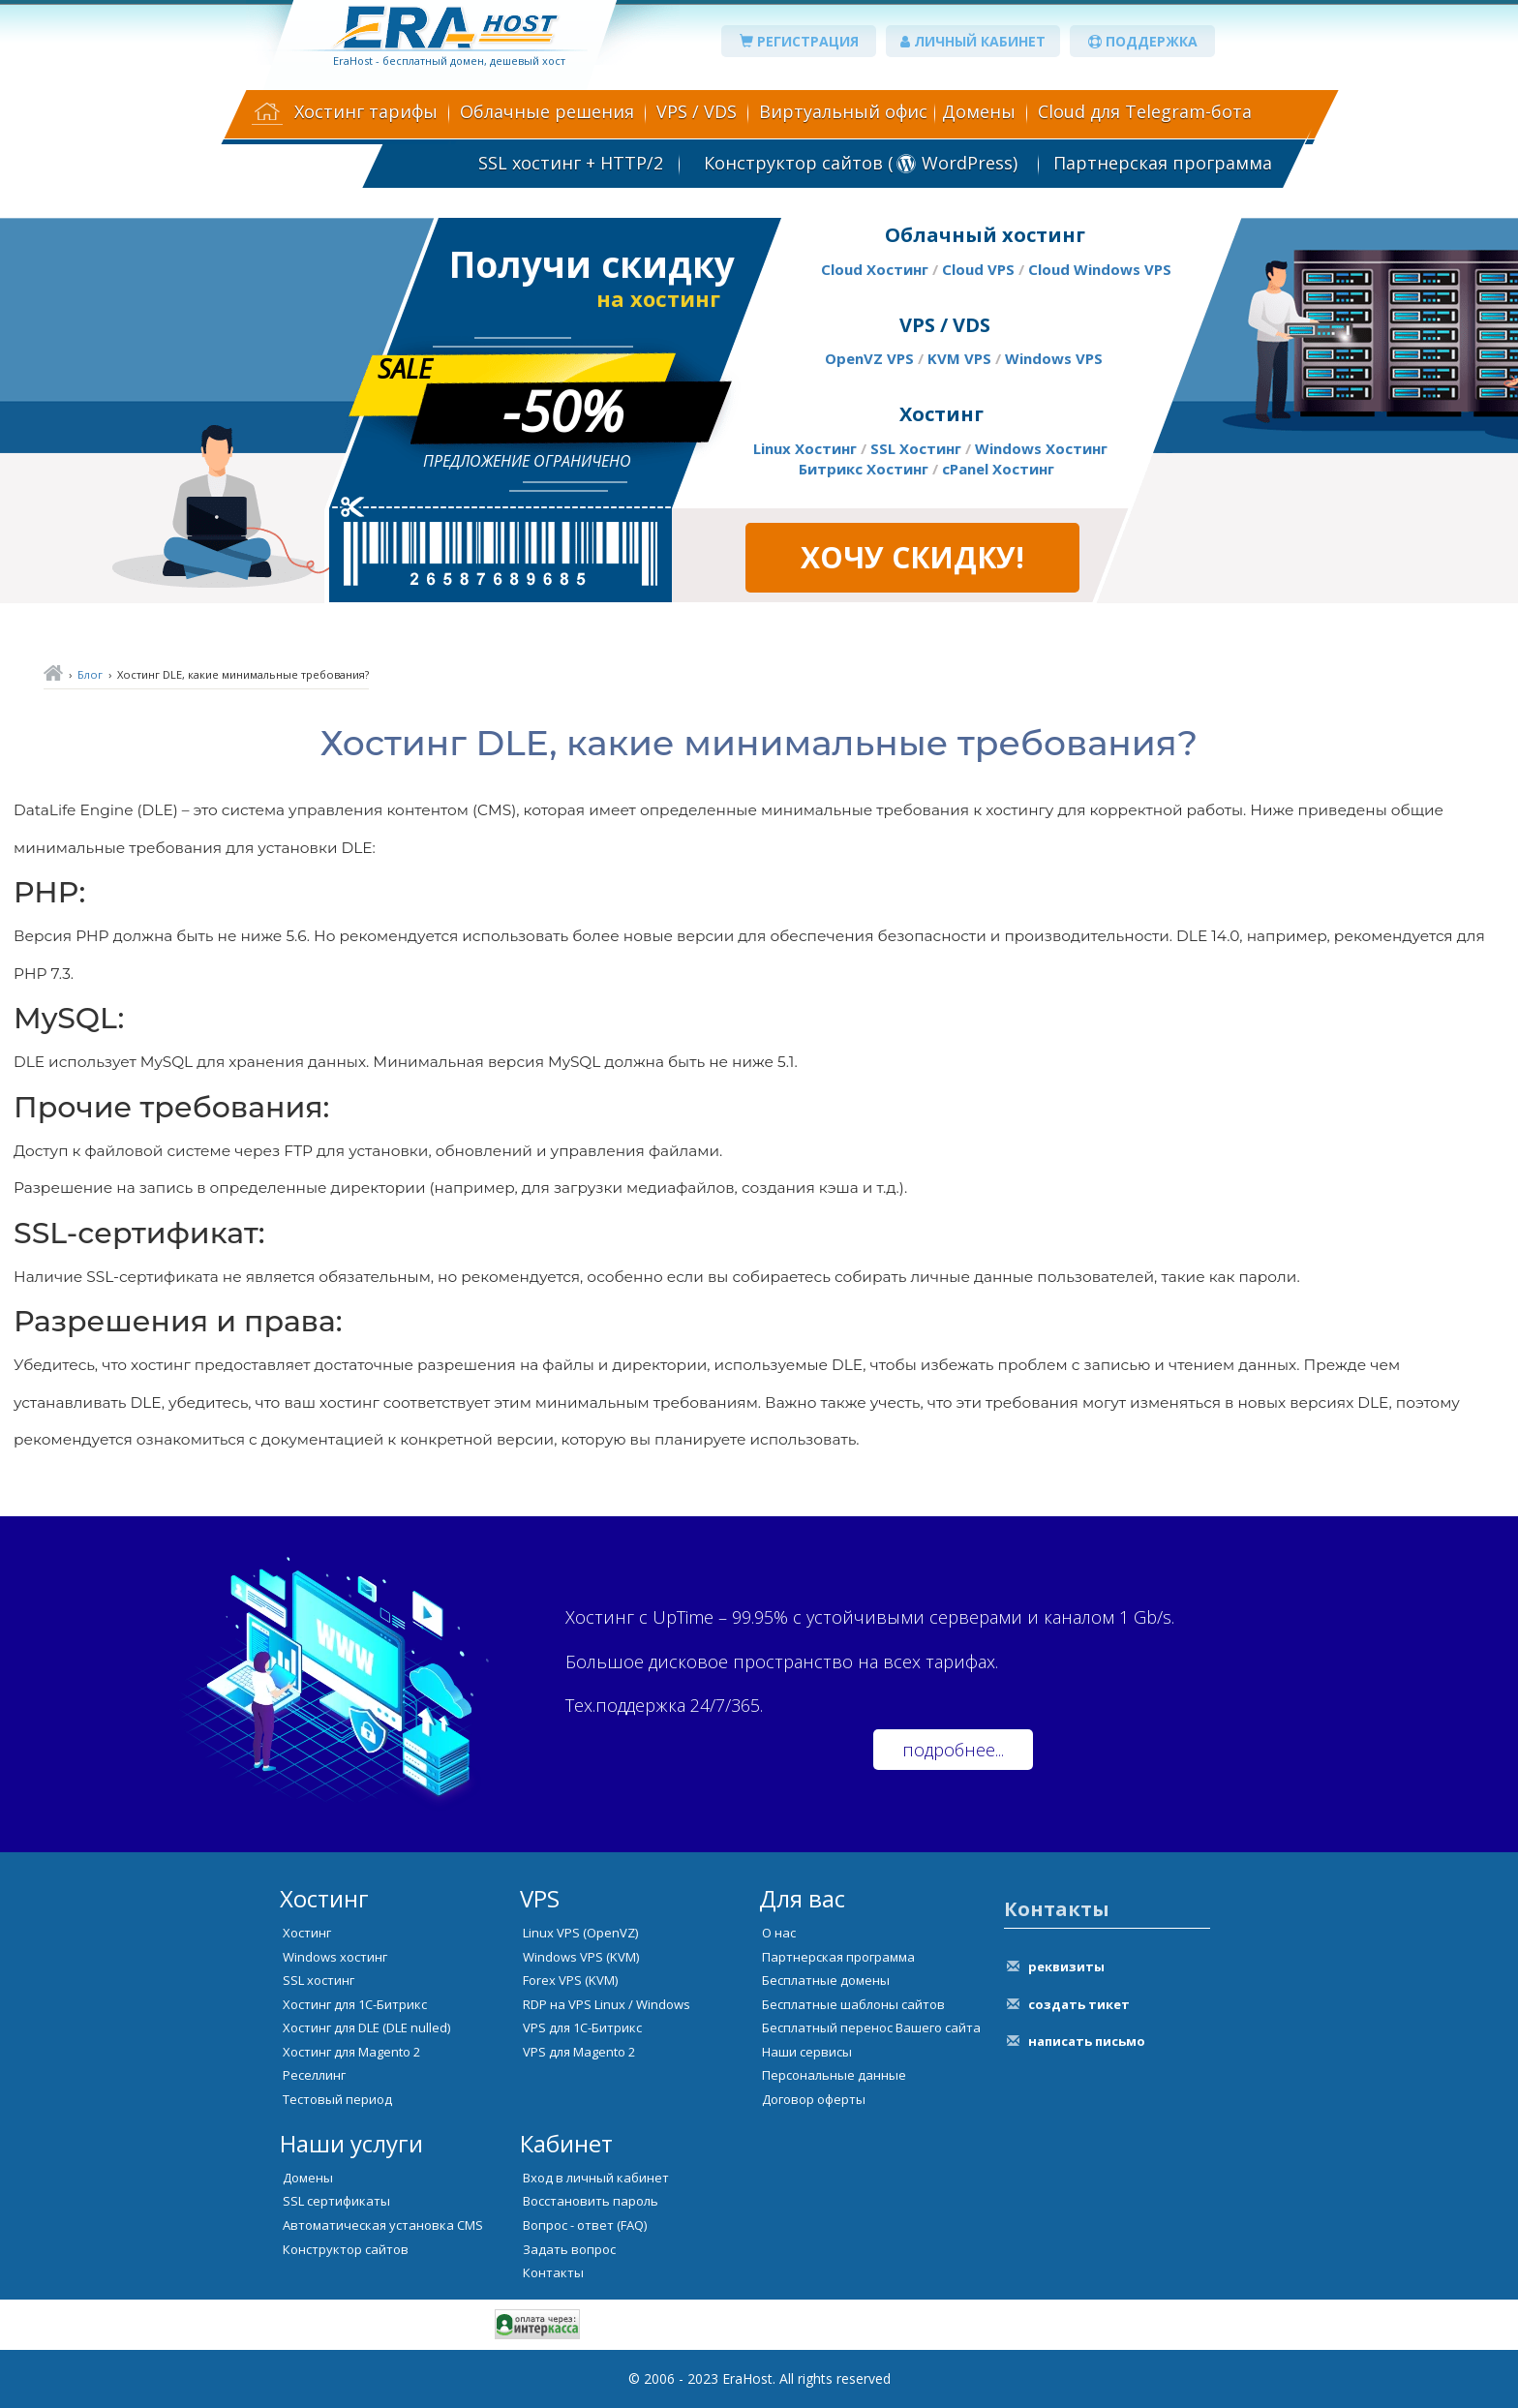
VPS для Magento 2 (579, 2051)
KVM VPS (959, 358)
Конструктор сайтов (346, 2249)
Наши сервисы (807, 2051)
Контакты (553, 2272)
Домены (979, 111)
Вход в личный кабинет (596, 2177)
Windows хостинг (335, 1957)
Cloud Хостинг (874, 269)
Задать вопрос (569, 2249)
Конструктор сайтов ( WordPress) (858, 162)
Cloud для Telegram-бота (1145, 111)
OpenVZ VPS (869, 358)
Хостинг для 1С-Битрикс (355, 2004)
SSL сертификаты (336, 2201)
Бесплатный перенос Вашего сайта (871, 2027)
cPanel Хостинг (998, 468)
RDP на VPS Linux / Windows (606, 2004)
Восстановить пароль (590, 2201)
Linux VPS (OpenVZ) (580, 1932)
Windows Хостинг (1041, 448)
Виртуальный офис (843, 111)
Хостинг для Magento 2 (351, 2051)
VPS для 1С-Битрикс (582, 2027)
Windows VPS (1054, 358)
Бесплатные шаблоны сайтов (853, 2004)
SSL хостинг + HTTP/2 (570, 162)
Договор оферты (813, 2099)
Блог (90, 674)
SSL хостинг (318, 1980)
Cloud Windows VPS (1099, 269)
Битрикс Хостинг (863, 468)
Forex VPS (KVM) (570, 1980)
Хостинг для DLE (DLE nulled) (366, 2027)
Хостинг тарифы (366, 111)
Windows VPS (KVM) (581, 1957)
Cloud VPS (978, 269)
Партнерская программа (1162, 162)
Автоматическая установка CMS (383, 2225)
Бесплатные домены (826, 1980)
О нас (779, 1932)
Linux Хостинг (805, 448)
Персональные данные (834, 2075)
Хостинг (307, 1932)
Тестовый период (337, 2099)
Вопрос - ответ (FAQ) (585, 2225)
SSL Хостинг (915, 448)
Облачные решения (547, 111)
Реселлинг (314, 2075)
